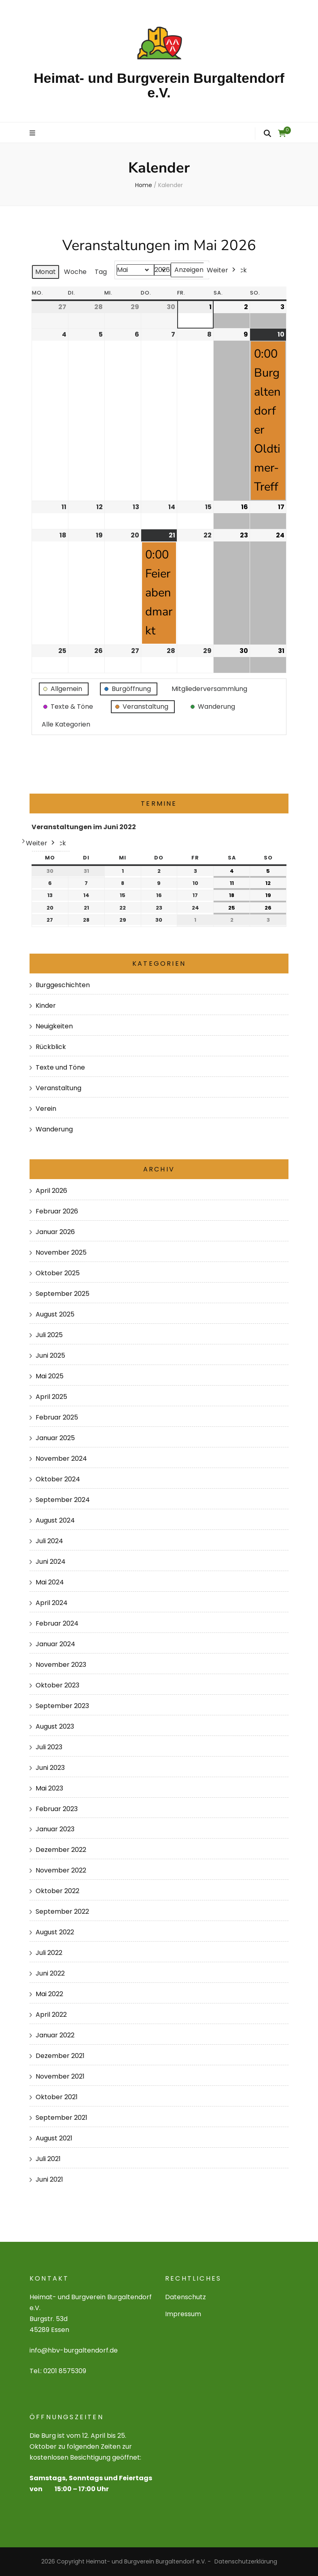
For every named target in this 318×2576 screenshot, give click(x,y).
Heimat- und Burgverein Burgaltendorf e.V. (159, 85)
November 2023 (61, 1664)
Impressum (183, 2314)
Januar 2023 (55, 1829)
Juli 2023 (49, 1747)
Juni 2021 (49, 2179)
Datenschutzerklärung (245, 2561)
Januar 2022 (55, 2035)
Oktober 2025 (58, 1273)
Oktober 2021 (57, 2097)
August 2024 (55, 1520)
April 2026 (51, 1190)
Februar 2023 (57, 1809)
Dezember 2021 (60, 2055)
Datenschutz (185, 2297)
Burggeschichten (63, 985)
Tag (101, 271)
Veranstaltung (58, 1088)
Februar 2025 (57, 1417)
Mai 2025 (50, 1376)
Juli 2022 (49, 1952)
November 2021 (60, 2076)
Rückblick (51, 1046)
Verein (46, 1108)
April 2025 (51, 1396)
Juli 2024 (49, 1541)
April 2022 (51, 2014)
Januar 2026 (55, 1231)
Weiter (222, 270)
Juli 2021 (48, 2158)
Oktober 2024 (58, 1479)
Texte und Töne (60, 1067)
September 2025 (62, 1293)
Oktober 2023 (57, 1685)
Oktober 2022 (57, 1891)
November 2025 (61, 1252)
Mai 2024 (50, 1582)
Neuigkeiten (54, 1026)
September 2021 (61, 2117)
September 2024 (63, 1499)
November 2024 (61, 1458)
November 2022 (61, 1870)
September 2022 (62, 1911)
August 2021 (54, 2138)
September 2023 (62, 1705)
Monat (45, 271)
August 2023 (55, 1726)
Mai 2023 (49, 1788)
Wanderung (54, 1129)
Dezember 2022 (61, 1849)
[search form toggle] (267, 133)
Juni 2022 (50, 1973)
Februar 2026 (57, 1211)
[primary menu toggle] (33, 133)
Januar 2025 (55, 1438)
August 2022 (55, 1932)
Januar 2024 (55, 1644)
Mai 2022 (49, 1994)
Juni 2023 (50, 1767)
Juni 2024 (51, 1561)
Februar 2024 (57, 1623)
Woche (75, 271)
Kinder (46, 1005)
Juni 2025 (50, 1355)
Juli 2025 (49, 1335)
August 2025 (55, 1314)
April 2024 (52, 1602)
